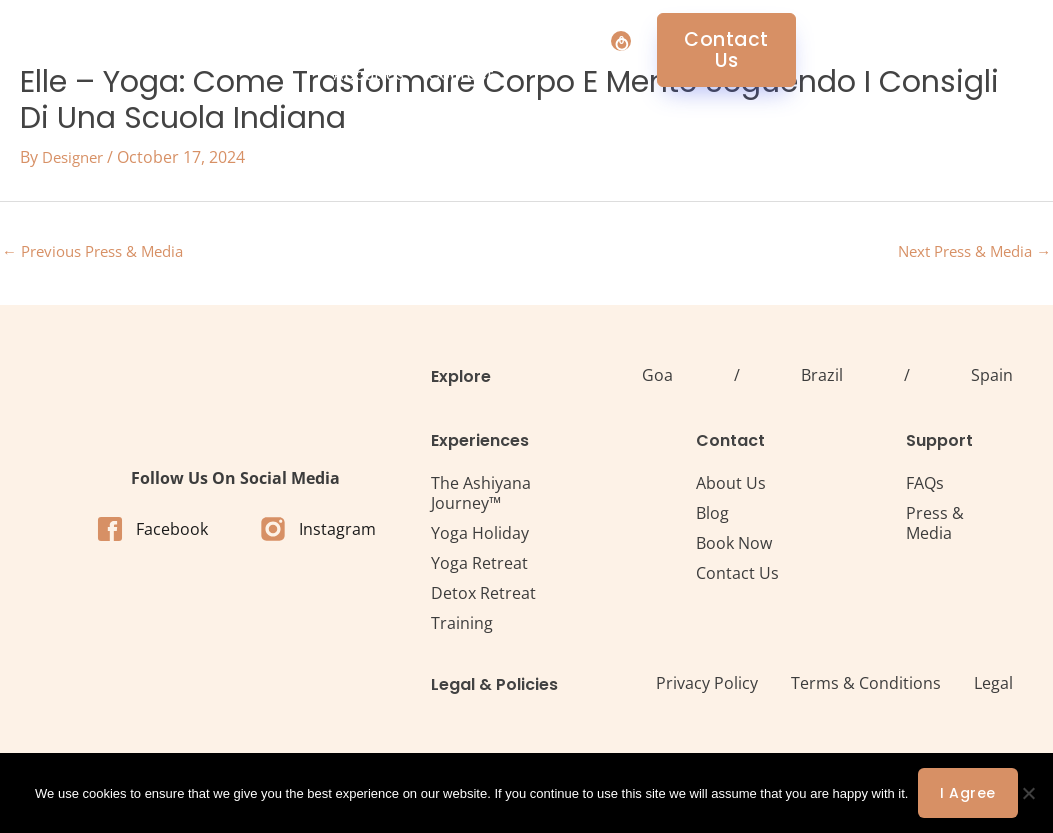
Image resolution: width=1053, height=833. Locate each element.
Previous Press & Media (101, 253)
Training (462, 626)
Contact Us (737, 576)
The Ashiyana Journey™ (481, 496)
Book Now (734, 546)
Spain (992, 378)
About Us (606, 49)
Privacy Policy (707, 686)
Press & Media (935, 526)
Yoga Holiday (480, 536)
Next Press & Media (967, 253)
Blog (712, 516)
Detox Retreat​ (483, 596)
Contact (699, 49)
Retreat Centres (472, 49)
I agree (968, 793)
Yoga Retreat (479, 566)
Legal (993, 686)
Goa (657, 378)
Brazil (822, 378)
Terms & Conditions (866, 686)
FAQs (925, 486)
